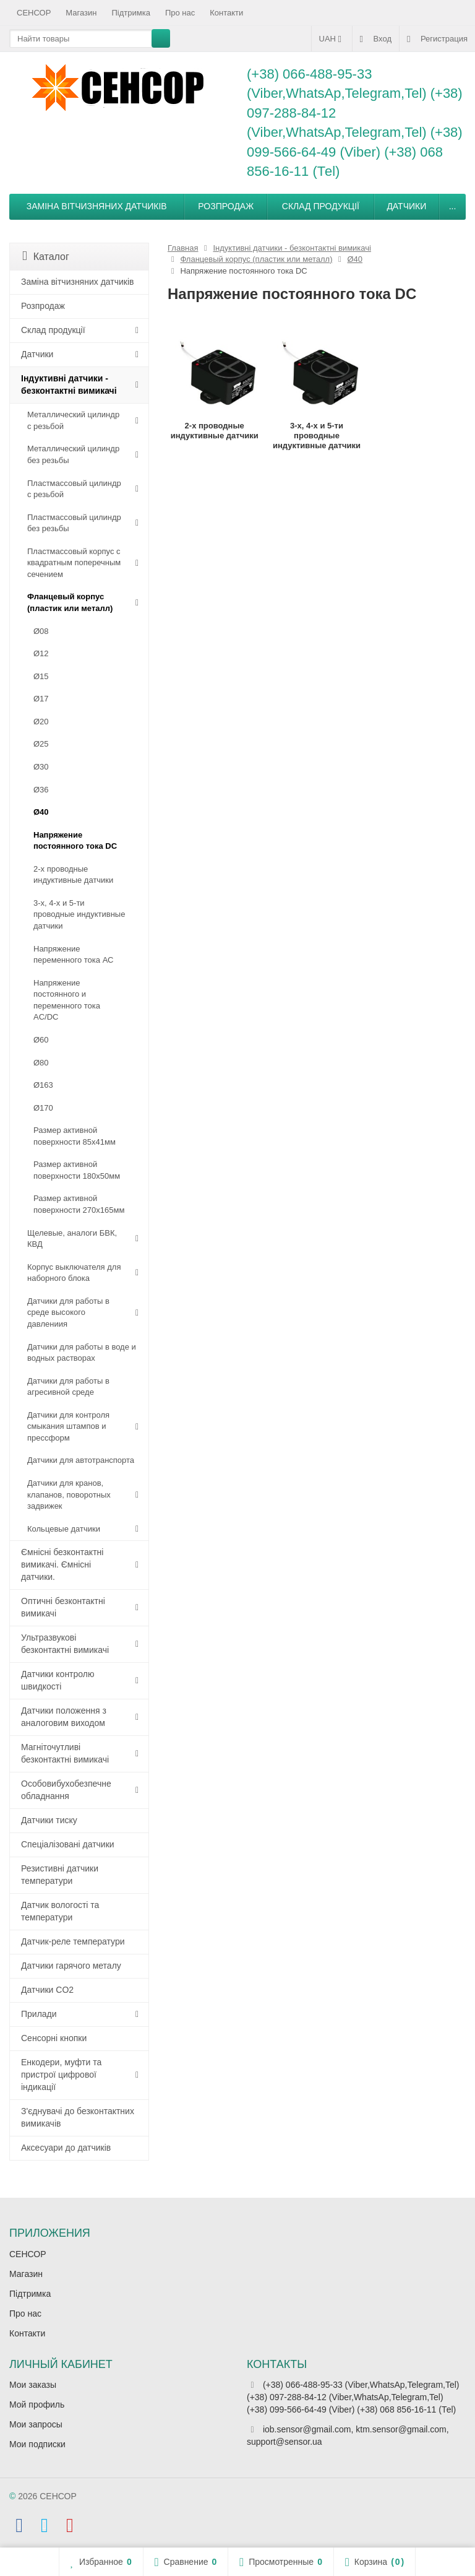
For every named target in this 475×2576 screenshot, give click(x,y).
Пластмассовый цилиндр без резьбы (74, 523)
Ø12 (41, 653)
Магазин (81, 12)
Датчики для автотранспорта (80, 1460)
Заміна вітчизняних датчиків (97, 206)
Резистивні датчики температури (59, 1874)
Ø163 (43, 1085)
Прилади (39, 2014)
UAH (331, 39)
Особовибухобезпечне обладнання (66, 1790)
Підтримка (131, 12)
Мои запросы (35, 2424)
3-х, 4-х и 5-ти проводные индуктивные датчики (79, 914)
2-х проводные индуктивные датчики (73, 874)
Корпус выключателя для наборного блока (74, 1272)
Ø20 (41, 721)
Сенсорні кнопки (54, 2038)
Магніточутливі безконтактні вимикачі (65, 1753)
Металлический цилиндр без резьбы (73, 454)
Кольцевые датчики (63, 1528)
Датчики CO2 (47, 1990)
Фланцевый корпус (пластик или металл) (70, 602)
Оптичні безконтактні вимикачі (63, 1607)
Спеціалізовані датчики (67, 1844)
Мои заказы (32, 2385)
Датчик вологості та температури (60, 1911)
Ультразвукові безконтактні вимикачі (65, 1644)
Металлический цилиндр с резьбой (73, 420)
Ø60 (41, 1039)
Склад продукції (320, 206)
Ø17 (41, 698)
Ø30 (41, 766)
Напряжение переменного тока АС (73, 954)
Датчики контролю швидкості (57, 1680)
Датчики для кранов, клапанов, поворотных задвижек (69, 1494)
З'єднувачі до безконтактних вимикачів (77, 2117)
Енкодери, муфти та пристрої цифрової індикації (61, 2074)
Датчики (406, 206)
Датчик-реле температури (73, 1941)
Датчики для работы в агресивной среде (68, 1386)
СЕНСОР (34, 12)
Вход (376, 39)
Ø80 (41, 1062)
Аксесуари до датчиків (66, 2148)
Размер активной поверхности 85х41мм (74, 1136)
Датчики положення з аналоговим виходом (63, 1717)
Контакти (226, 12)
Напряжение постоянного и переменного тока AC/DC (66, 1000)
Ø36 (41, 789)
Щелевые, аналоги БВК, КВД (72, 1238)
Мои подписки (37, 2444)
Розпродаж (226, 206)
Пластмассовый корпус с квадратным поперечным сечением (74, 563)
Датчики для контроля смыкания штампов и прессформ (68, 1426)
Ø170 (43, 1107)
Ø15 (41, 676)
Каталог (45, 255)
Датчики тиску (49, 1820)
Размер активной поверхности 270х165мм (78, 1204)
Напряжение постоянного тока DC (75, 840)
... (452, 206)
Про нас (180, 12)
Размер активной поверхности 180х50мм (76, 1170)
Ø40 (41, 812)
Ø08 (41, 631)
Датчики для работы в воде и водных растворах (81, 1352)
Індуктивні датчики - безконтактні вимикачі (69, 384)
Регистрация (437, 39)
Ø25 (41, 743)
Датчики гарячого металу (71, 1966)
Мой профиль (36, 2404)
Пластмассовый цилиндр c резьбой (74, 489)
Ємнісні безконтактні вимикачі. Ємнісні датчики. (62, 1564)
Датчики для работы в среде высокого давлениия (68, 1312)
